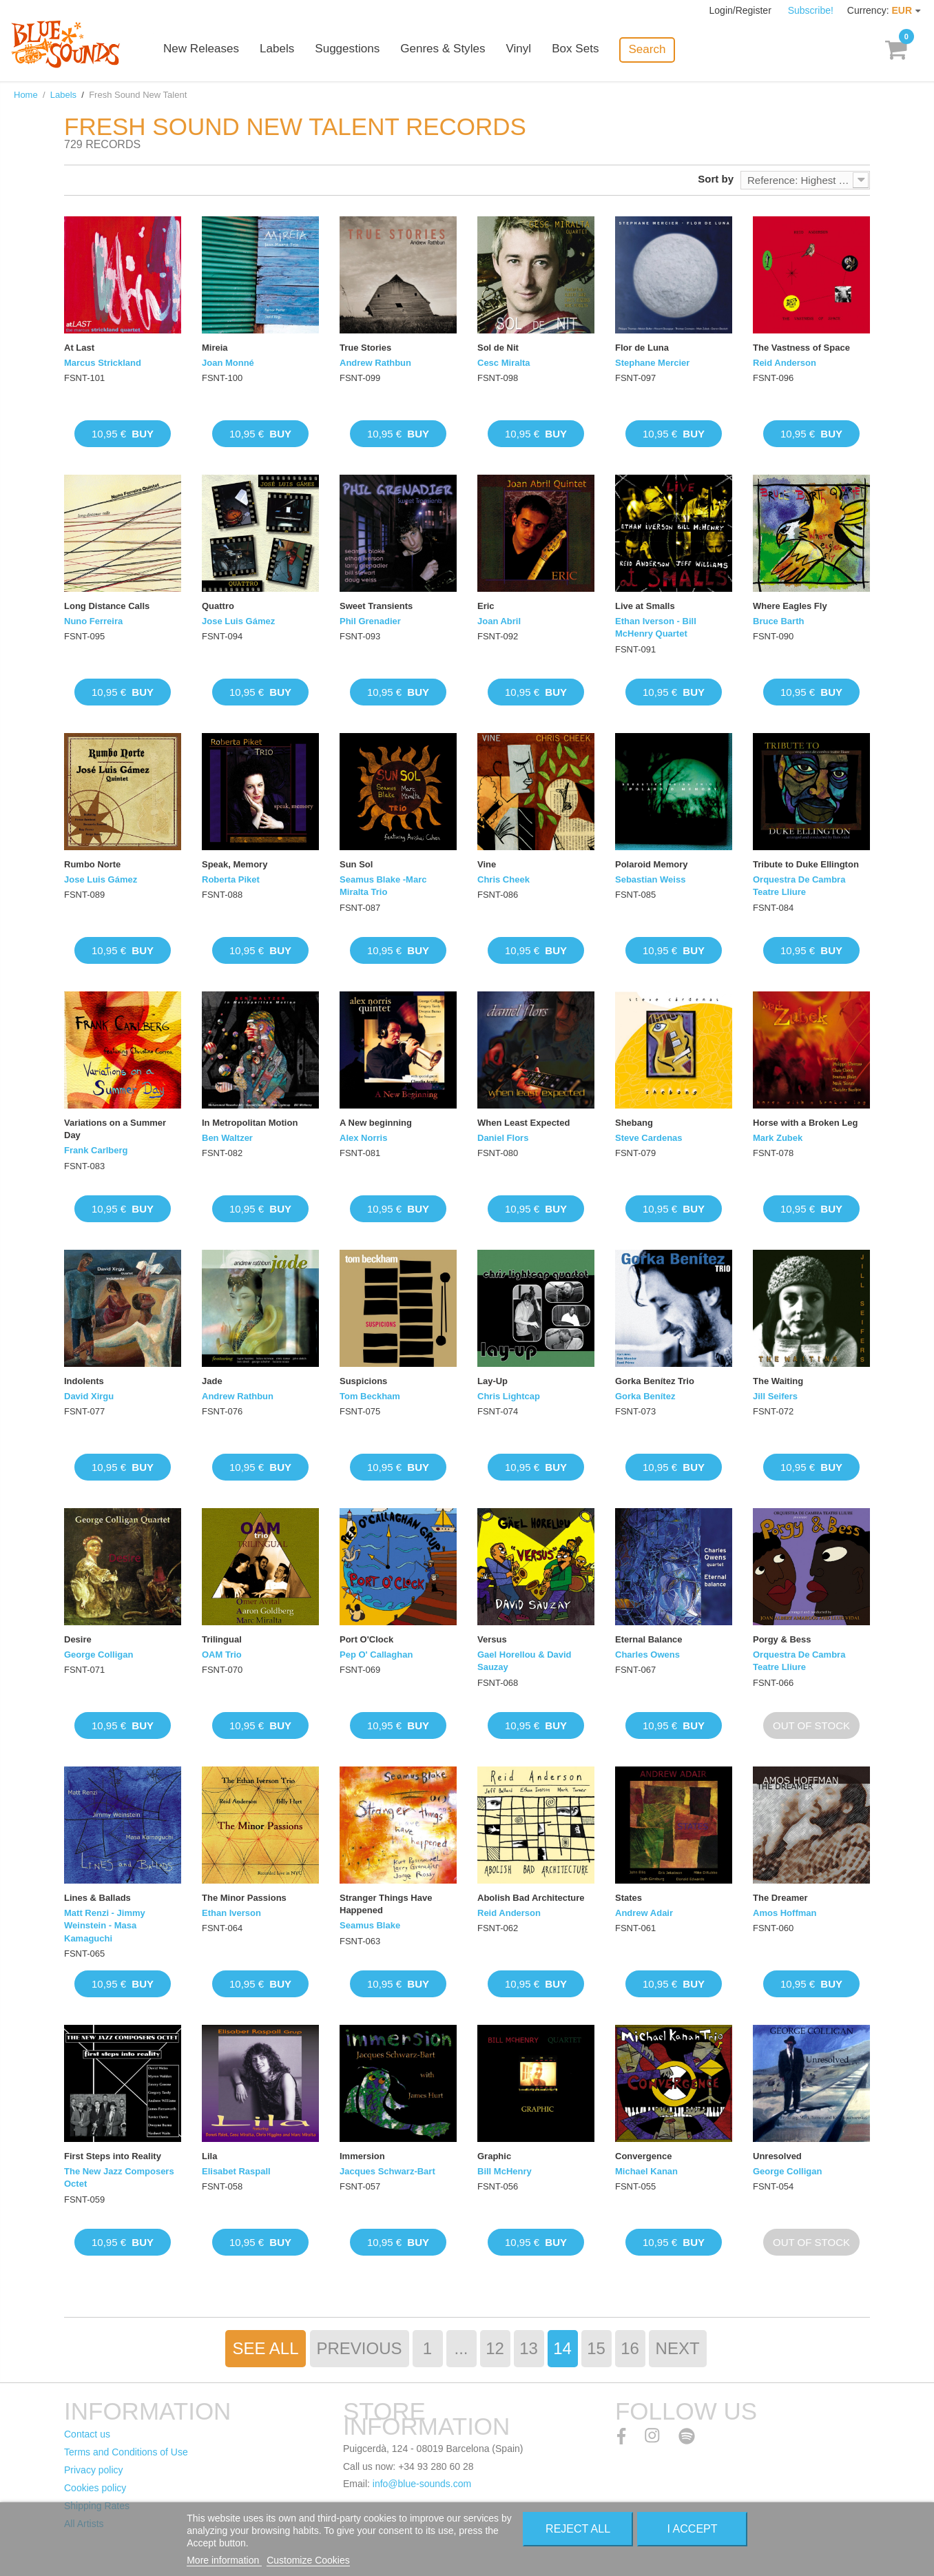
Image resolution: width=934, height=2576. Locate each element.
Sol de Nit (498, 347)
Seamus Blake (370, 1925)
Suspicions (363, 1381)
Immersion (362, 2156)
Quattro (218, 606)
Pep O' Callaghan (376, 1654)
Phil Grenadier (370, 621)
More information (224, 2560)
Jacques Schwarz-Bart (387, 2171)
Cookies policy (95, 2487)
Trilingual (222, 1639)
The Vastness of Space (801, 347)
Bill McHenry (504, 2171)
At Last (79, 347)
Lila (209, 2156)
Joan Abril (499, 621)
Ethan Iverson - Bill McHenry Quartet (655, 627)
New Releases (213, 49)
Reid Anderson (784, 363)
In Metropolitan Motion (250, 1122)
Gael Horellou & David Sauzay (524, 1660)
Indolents (84, 1381)
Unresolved (777, 2156)
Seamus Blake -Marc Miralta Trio (383, 885)
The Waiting (778, 1381)
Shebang (634, 1122)
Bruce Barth (778, 621)
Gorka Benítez (645, 1396)
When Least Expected (523, 1122)
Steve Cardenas (649, 1138)
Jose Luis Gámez (238, 621)
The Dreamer (780, 1898)
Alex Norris (363, 1138)
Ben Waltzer (227, 1138)
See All (265, 2348)
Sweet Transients (376, 606)
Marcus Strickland (102, 363)
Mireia (215, 347)
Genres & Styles (454, 49)
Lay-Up (492, 1381)
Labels (289, 49)
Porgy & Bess (782, 1639)
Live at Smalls (645, 606)
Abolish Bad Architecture (531, 1898)
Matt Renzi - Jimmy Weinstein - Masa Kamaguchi (104, 1925)
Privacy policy (93, 2469)
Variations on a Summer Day (115, 1128)
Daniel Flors (502, 1138)
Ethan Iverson (231, 1913)
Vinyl (530, 49)
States (628, 1898)
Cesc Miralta (503, 363)
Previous (359, 2348)
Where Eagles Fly (790, 606)
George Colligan (98, 1654)
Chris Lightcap (508, 1396)
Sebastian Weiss (650, 879)
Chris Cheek (503, 879)
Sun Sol (356, 864)
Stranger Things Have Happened (386, 1904)
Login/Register (741, 10)
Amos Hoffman (784, 1913)
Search (658, 49)
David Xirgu (89, 1396)
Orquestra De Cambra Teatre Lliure (799, 885)
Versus (492, 1639)
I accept (692, 2529)
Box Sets (586, 49)
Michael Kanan (646, 2171)
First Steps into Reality (112, 2156)
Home (26, 95)
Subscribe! (810, 10)
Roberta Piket (231, 879)
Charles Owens (647, 1654)
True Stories (365, 347)
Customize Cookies (308, 2560)
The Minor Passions (244, 1898)
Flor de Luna (642, 347)
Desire (78, 1639)
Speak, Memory (234, 864)
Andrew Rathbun (375, 363)
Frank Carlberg (95, 1150)
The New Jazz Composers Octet (119, 2177)
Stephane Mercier (652, 363)
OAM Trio (222, 1654)
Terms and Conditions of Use (126, 2451)
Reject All (578, 2529)
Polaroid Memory (651, 864)
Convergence (643, 2156)
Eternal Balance (649, 1639)
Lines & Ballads (97, 1898)
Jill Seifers (775, 1396)
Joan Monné (228, 363)
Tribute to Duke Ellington (806, 864)
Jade (212, 1381)
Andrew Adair (644, 1913)
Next (678, 2348)
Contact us (87, 2434)
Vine (486, 864)
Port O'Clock (366, 1639)
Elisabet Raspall (236, 2171)
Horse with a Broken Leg (805, 1122)
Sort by (716, 179)
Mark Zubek (777, 1138)
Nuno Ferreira (93, 621)
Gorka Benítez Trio (654, 1381)
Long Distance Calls (106, 606)
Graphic (494, 2156)
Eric (486, 606)
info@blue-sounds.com (422, 2483)
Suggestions (359, 49)
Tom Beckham (370, 1396)
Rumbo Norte (92, 864)
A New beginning (376, 1122)
